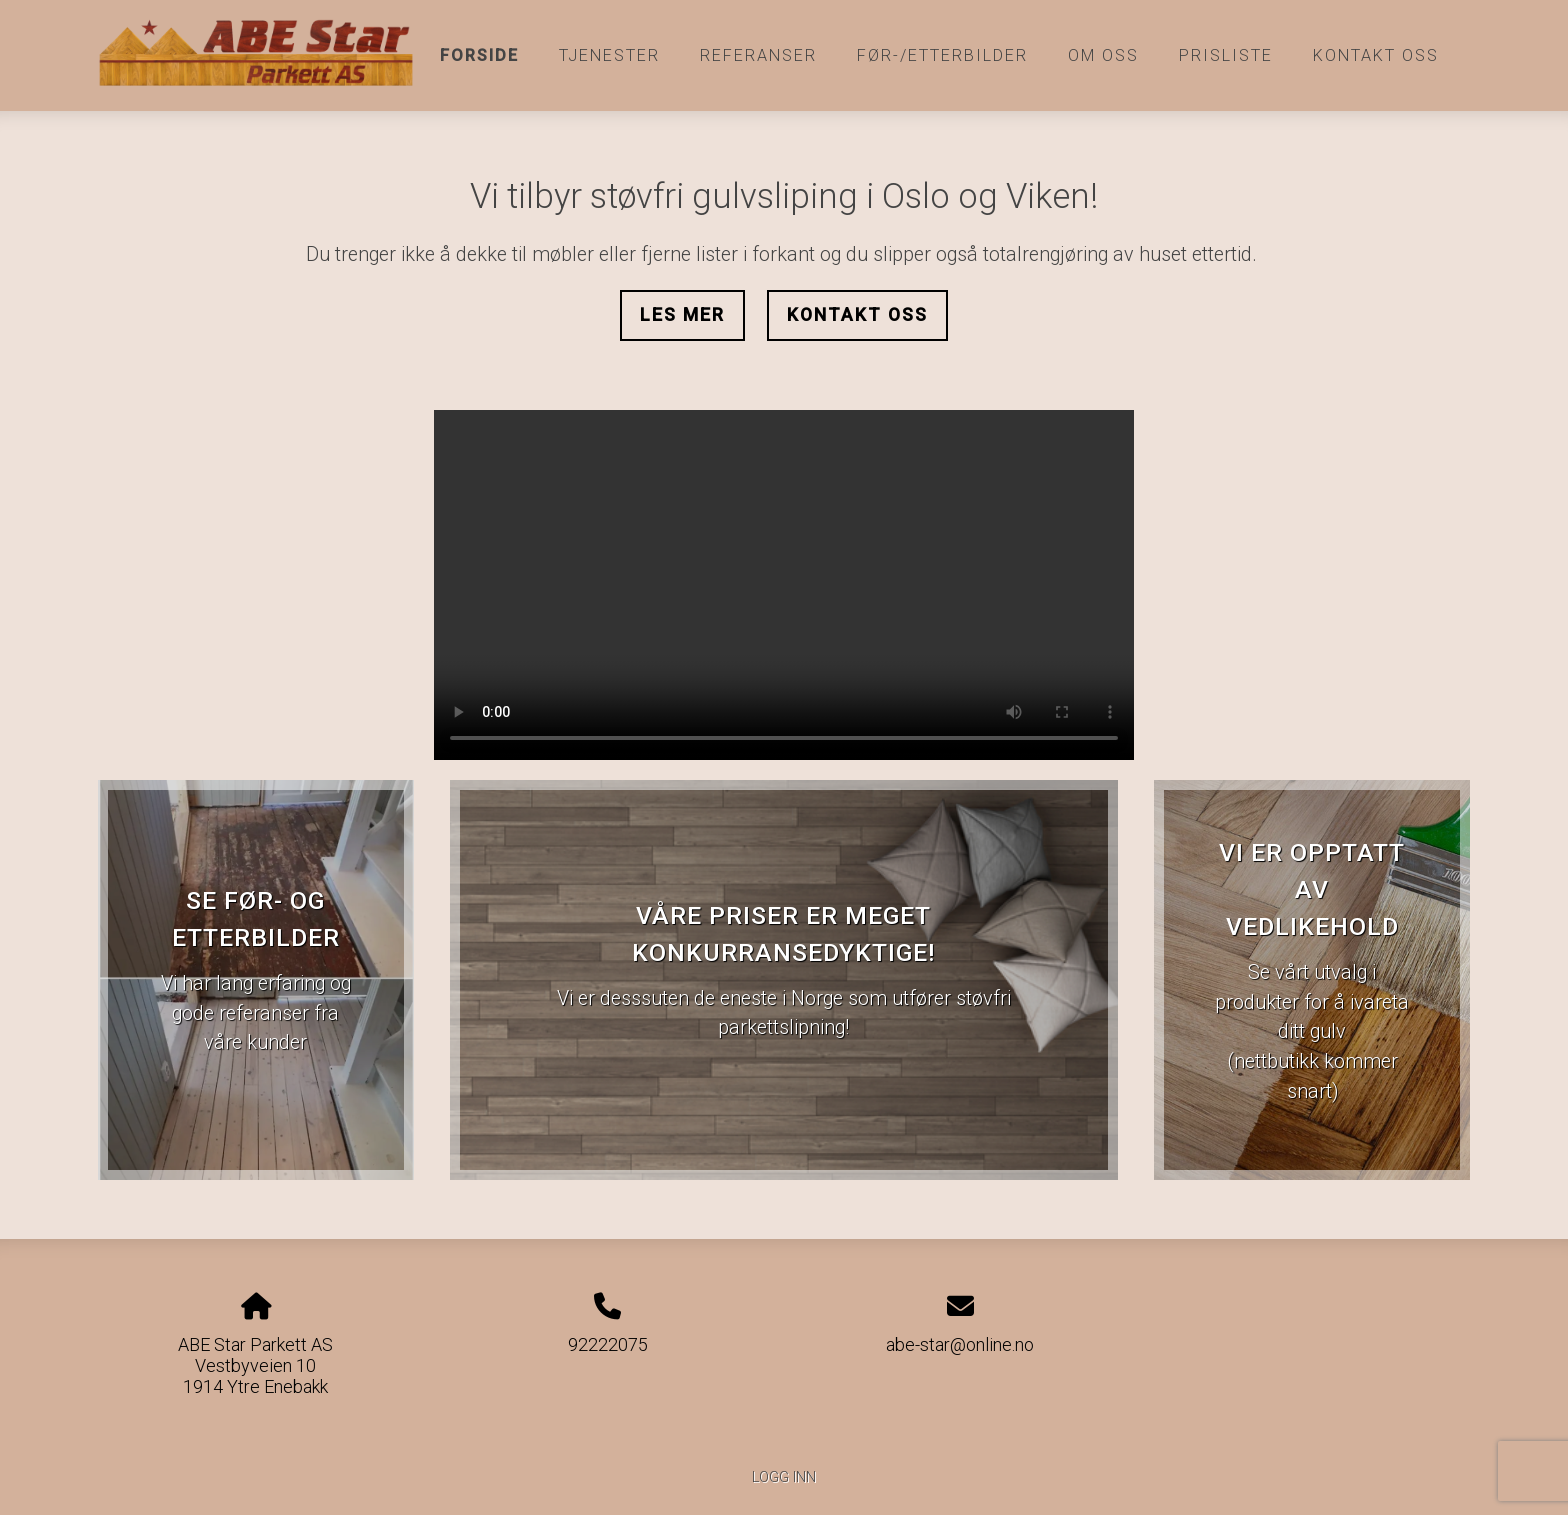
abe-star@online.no (960, 1344)
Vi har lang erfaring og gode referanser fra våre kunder (256, 1013)
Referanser (758, 55)
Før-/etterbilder (942, 55)
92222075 (608, 1344)
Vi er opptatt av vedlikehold (1312, 889)
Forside (479, 55)
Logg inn (784, 1477)
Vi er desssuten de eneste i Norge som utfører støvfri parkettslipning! (784, 1013)
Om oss (1103, 55)
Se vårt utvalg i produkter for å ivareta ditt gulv (1312, 1002)
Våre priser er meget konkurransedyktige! (783, 934)
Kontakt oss (1376, 55)
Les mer (682, 314)
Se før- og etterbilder (256, 919)
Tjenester (609, 55)
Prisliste (1226, 55)
